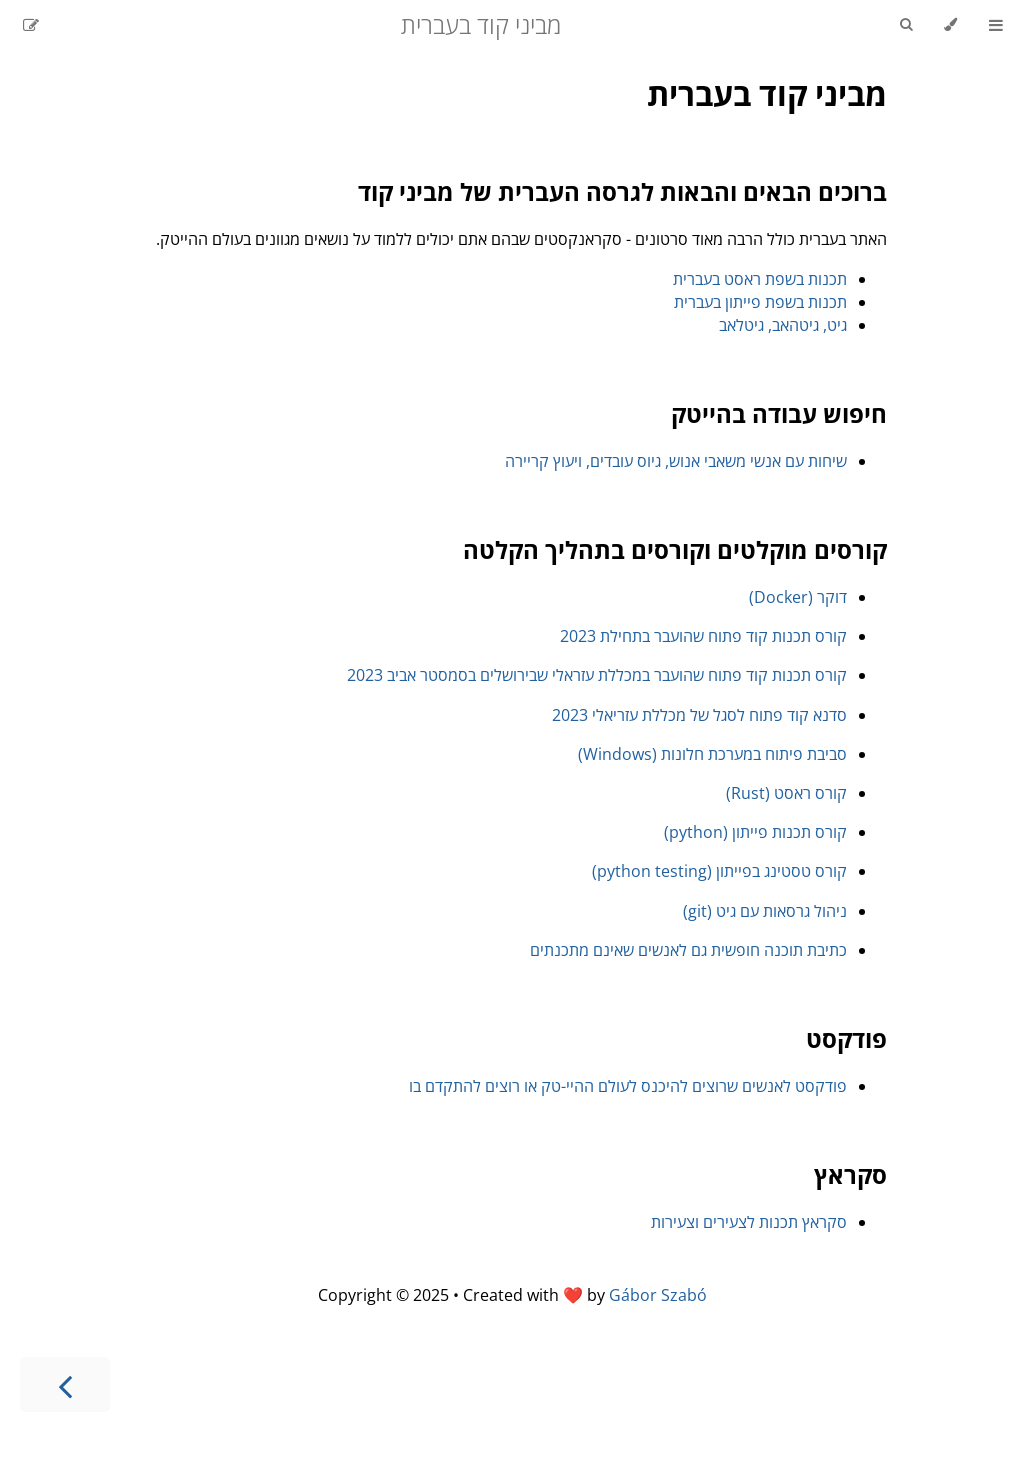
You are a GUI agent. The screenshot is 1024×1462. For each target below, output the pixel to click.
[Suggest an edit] (31, 25)
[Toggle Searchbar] (906, 25)
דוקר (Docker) (798, 597)
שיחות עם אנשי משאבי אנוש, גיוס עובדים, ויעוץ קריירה (676, 461)
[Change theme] (950, 25)
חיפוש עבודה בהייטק (779, 413)
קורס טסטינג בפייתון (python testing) (719, 871)
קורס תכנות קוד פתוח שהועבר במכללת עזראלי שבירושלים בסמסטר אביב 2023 (597, 675)
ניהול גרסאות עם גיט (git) (765, 911)
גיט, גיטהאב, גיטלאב (783, 325)
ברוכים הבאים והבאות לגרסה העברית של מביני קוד (622, 191)
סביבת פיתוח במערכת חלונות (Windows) (712, 754)
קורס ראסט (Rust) (786, 793)
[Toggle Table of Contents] (996, 25)
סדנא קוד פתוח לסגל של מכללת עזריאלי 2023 (699, 715)
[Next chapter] (65, 1384)
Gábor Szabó (658, 1295)
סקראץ (850, 1174)
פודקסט (846, 1038)
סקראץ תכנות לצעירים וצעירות (749, 1222)
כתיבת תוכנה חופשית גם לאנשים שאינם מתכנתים (688, 950)
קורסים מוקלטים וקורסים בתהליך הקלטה (675, 549)
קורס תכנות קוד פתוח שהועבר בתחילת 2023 (703, 636)
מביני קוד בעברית (767, 93)
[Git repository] (57, 25)
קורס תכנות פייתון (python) (755, 832)
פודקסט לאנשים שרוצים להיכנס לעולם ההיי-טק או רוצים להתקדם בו (628, 1086)
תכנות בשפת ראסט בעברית (760, 279)
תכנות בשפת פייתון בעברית (760, 302)
